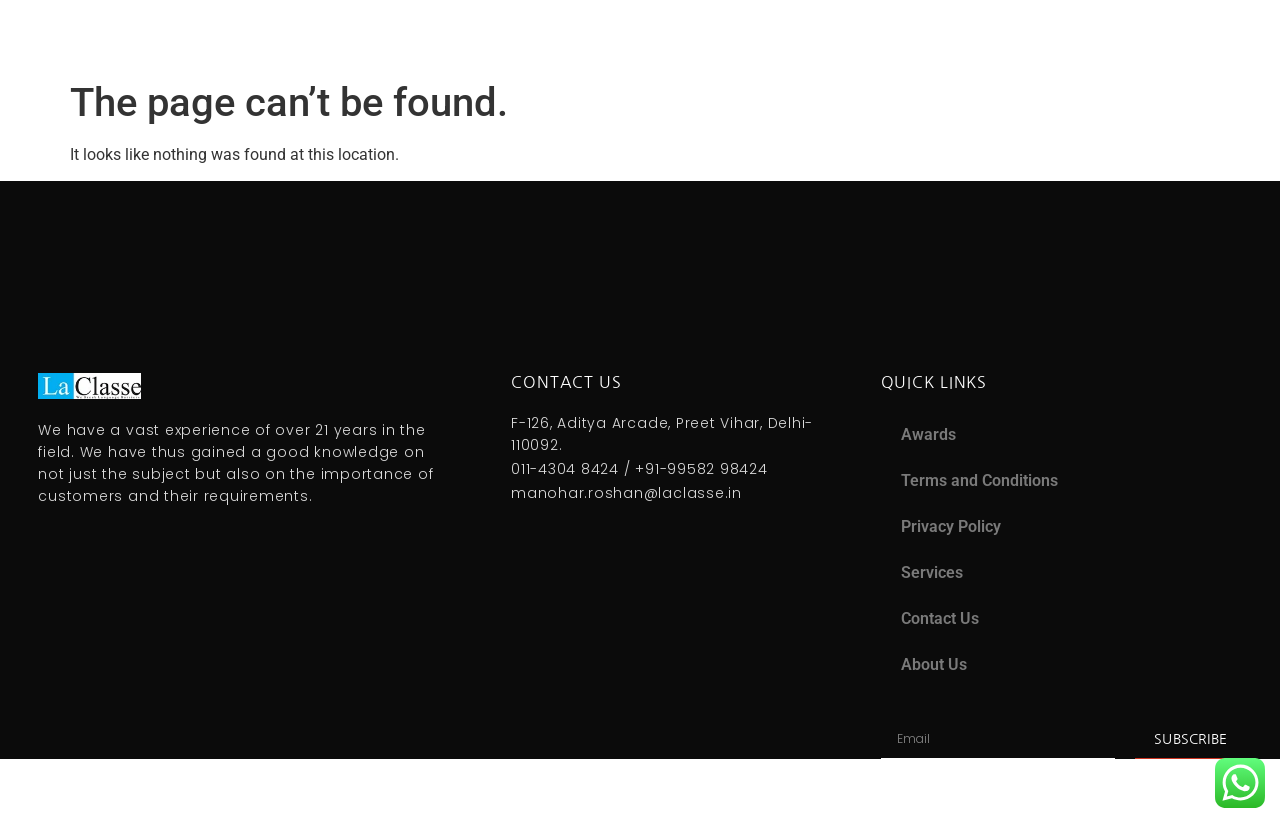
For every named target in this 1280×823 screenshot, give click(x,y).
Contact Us (940, 618)
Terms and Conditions (979, 480)
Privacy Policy (951, 526)
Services (932, 572)
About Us (934, 664)
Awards (928, 434)
